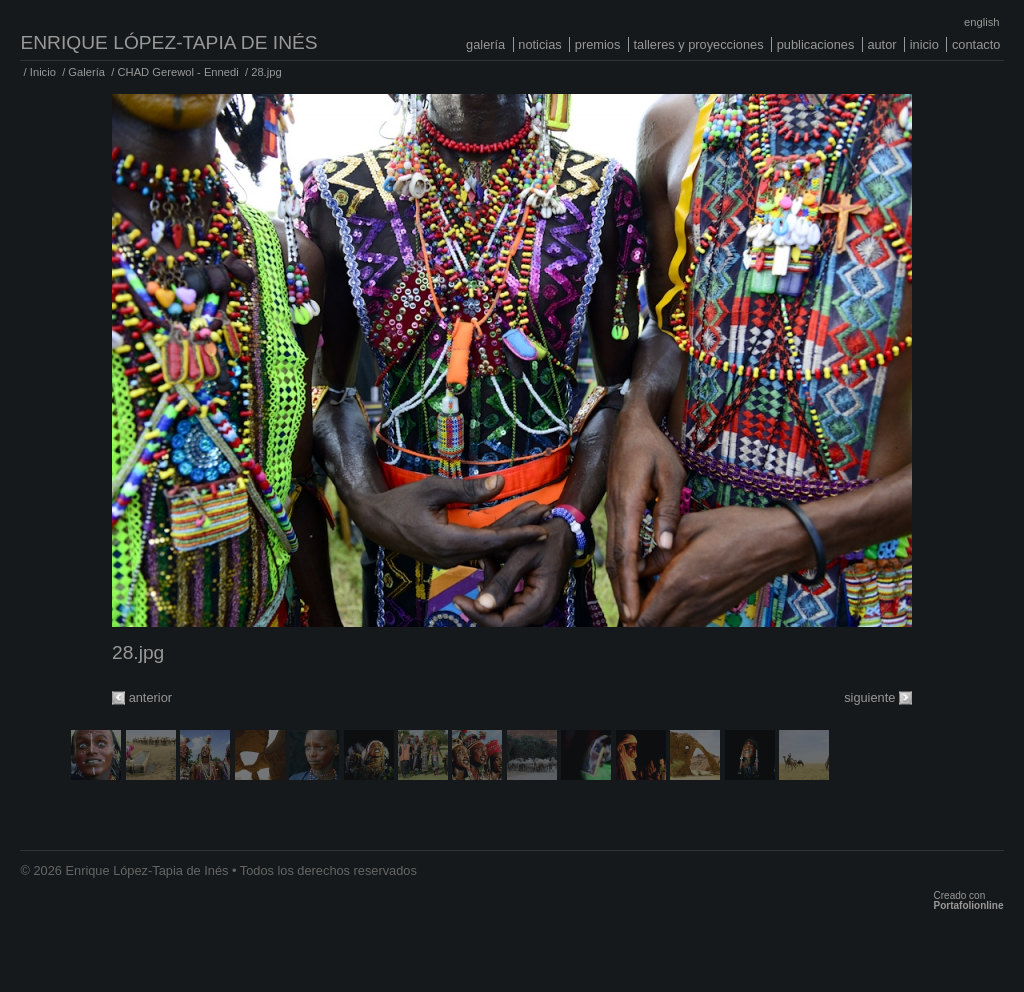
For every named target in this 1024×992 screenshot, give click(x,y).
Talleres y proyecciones (698, 44)
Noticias (539, 44)
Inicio (924, 44)
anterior (150, 697)
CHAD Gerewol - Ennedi (177, 72)
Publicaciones (816, 44)
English (981, 22)
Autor (881, 44)
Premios (598, 44)
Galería (485, 44)
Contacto (976, 44)
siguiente (869, 697)
